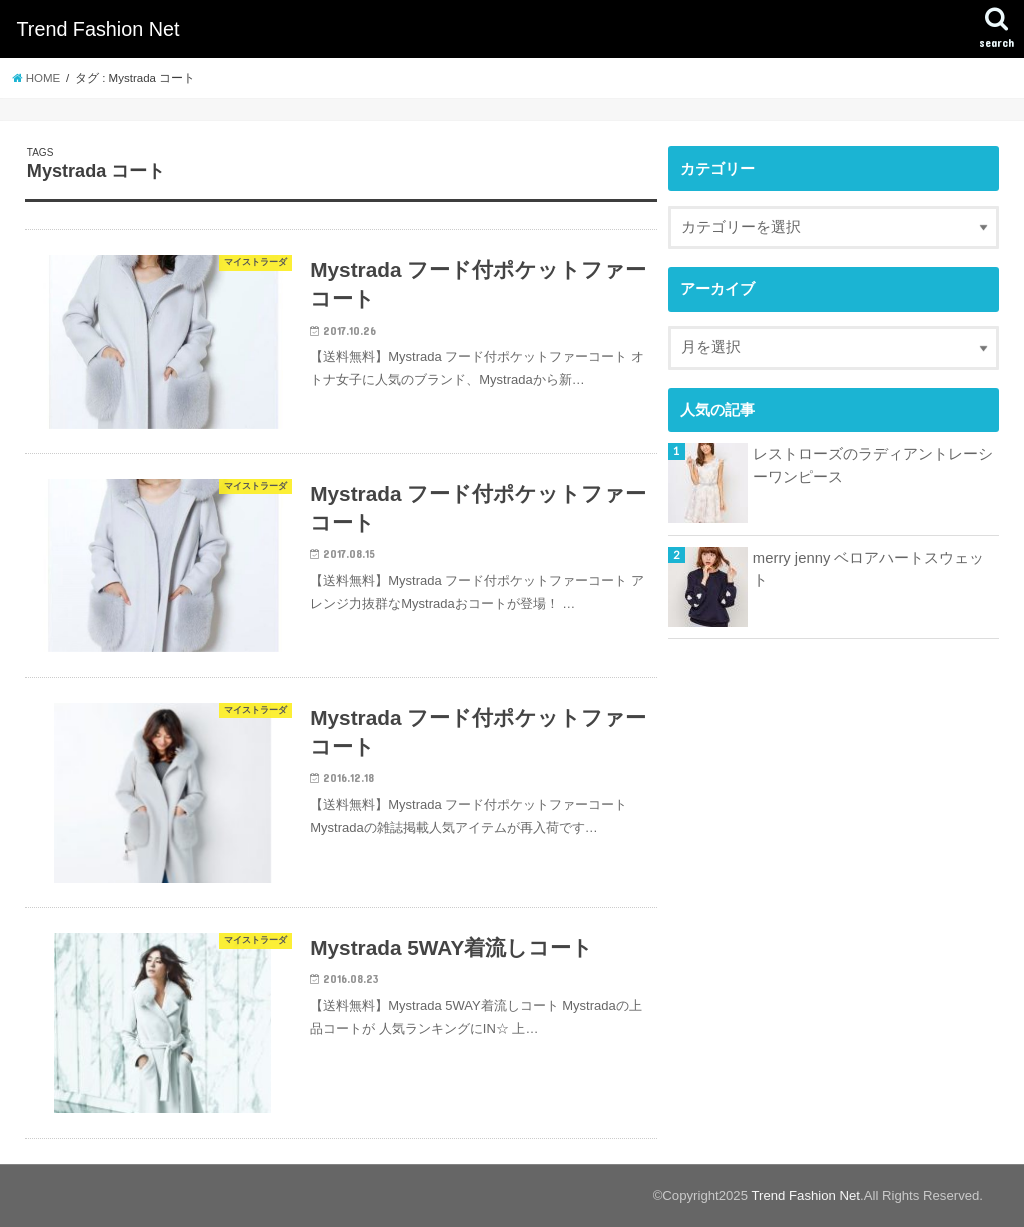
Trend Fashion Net (97, 29)
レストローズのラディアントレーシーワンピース (873, 465)
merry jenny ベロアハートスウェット (869, 569)
